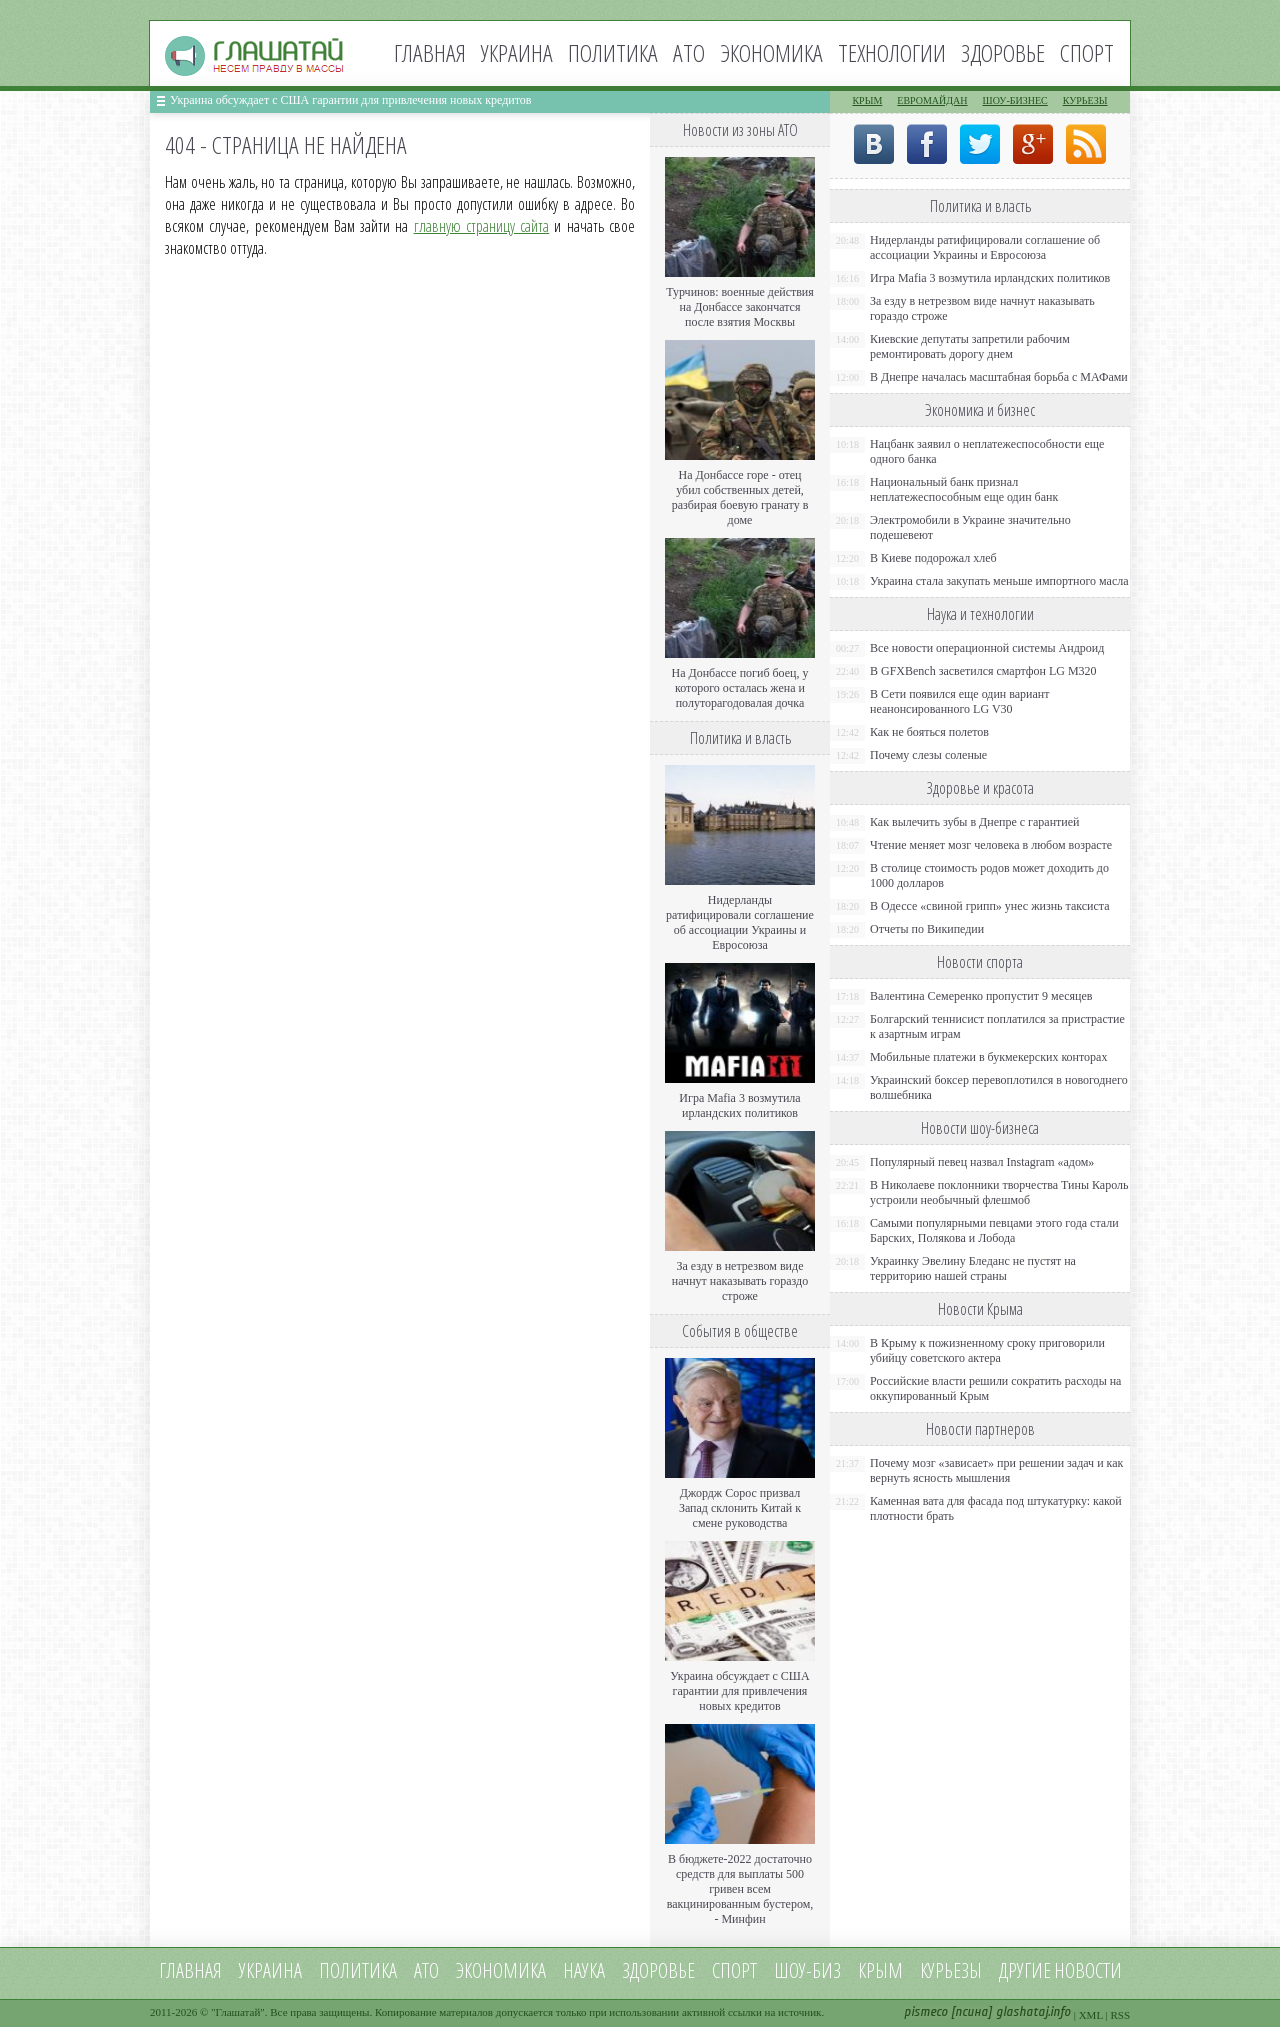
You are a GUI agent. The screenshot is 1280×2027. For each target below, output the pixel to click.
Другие (1025, 1970)
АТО (689, 52)
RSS (1120, 2015)
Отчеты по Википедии (927, 929)
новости (1088, 1970)
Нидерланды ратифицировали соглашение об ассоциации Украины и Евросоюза (740, 922)
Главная (430, 52)
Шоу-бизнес (1015, 100)
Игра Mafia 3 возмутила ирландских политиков (739, 1105)
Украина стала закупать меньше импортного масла (999, 581)
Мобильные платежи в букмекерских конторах (988, 1057)
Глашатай (238, 2012)
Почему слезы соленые (928, 755)
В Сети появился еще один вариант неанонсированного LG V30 (960, 701)
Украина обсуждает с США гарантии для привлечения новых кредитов (351, 100)
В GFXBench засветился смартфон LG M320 (983, 671)
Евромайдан (932, 100)
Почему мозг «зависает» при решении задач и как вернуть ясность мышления (996, 1470)
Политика (613, 52)
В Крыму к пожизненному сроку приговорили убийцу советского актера (987, 1350)
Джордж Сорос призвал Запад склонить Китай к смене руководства (740, 1508)
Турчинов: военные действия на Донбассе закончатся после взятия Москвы (740, 307)
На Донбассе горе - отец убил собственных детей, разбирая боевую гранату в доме (740, 497)
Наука (584, 1970)
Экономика (771, 52)
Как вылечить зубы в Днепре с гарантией (975, 822)
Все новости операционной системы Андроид (987, 648)
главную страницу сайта (482, 226)
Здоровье (1003, 52)
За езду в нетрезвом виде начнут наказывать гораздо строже (740, 1281)
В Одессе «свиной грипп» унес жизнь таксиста (990, 906)
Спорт (1087, 52)
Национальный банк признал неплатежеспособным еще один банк (964, 489)
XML (1091, 2015)
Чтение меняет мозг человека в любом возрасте (991, 845)
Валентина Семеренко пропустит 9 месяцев (981, 996)
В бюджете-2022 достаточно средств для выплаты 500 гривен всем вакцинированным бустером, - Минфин (740, 1889)
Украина (517, 52)
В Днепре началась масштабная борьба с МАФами (999, 377)
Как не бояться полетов (929, 732)
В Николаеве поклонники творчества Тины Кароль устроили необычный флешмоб (999, 1192)
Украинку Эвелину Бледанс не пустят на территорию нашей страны (973, 1268)
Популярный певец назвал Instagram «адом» (982, 1162)
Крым (867, 100)
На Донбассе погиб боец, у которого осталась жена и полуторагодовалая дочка (739, 688)
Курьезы (1085, 100)
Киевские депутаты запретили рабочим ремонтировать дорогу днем (970, 346)
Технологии (892, 52)
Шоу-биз (807, 1970)
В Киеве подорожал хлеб (933, 558)
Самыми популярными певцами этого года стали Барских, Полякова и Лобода (994, 1230)
